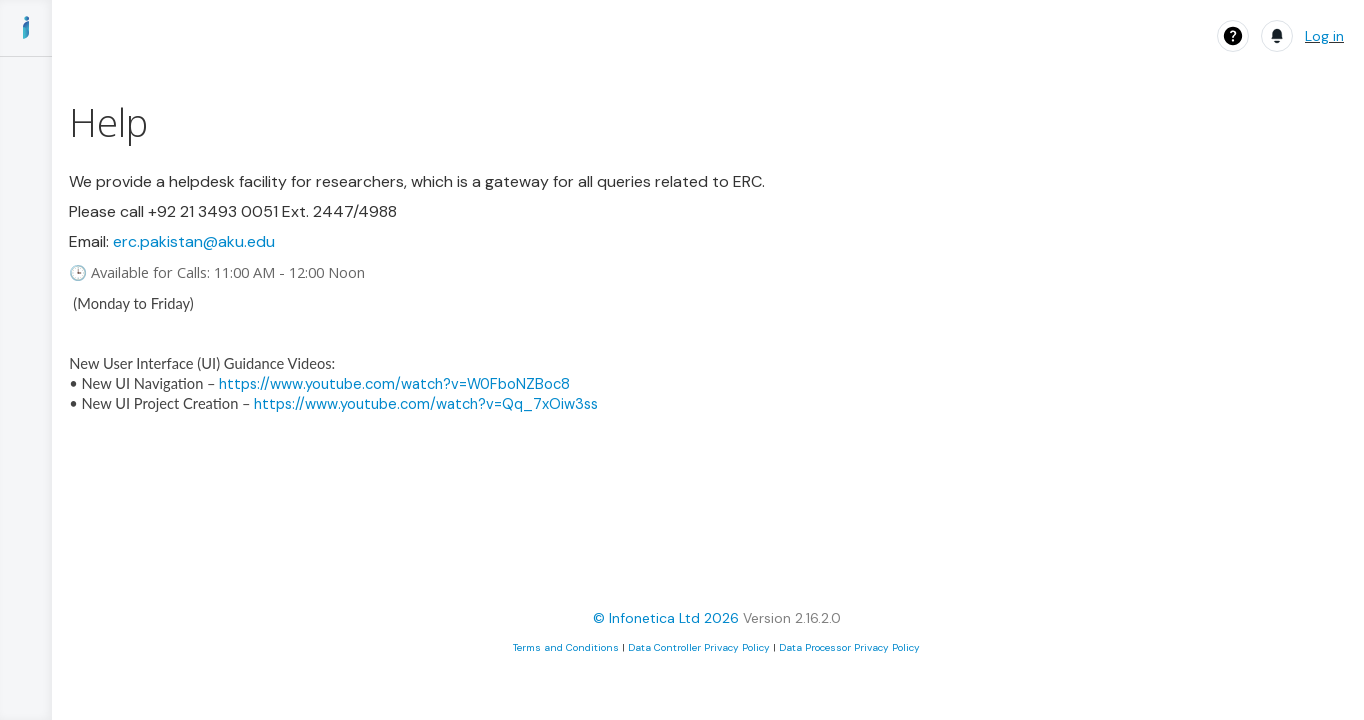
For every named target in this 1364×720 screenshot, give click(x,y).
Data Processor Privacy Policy (849, 647)
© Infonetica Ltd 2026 (666, 618)
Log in (1324, 36)
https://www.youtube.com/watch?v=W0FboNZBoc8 (394, 384)
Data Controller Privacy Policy (699, 647)
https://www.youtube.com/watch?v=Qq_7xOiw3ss (426, 404)
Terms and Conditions (566, 647)
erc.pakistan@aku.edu (194, 241)
